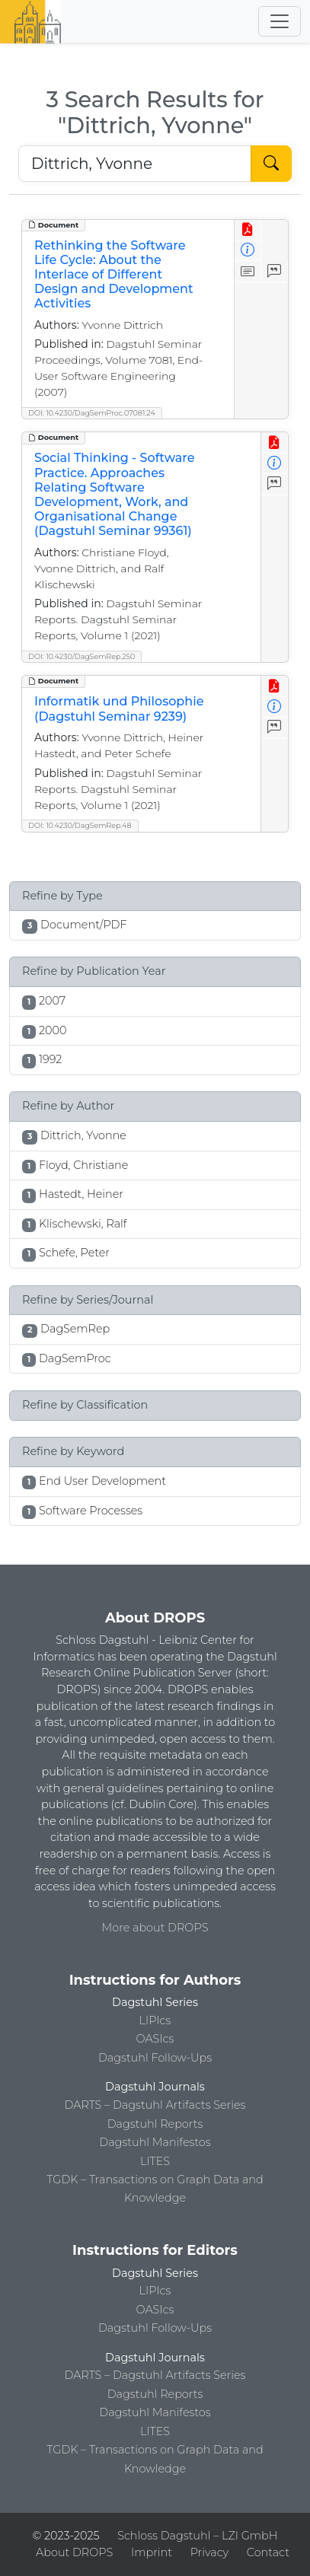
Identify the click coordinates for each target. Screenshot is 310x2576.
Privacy (209, 2552)
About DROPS (74, 2552)
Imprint (151, 2552)
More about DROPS (155, 1927)
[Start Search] (271, 163)
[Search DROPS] (134, 163)
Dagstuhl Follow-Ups (155, 2058)
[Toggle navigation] (279, 21)
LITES (155, 2161)
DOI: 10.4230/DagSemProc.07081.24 (91, 413)
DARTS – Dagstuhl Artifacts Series (155, 2105)
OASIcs (155, 2039)
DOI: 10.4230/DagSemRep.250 (81, 656)
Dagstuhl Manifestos (154, 2142)
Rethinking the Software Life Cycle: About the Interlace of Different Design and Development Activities (113, 274)
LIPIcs (155, 2020)
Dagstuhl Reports (155, 2124)
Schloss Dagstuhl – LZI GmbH (197, 2536)
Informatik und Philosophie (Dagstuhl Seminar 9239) (118, 708)
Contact (268, 2552)
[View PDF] (248, 230)
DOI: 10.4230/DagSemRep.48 (80, 825)
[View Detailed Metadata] (248, 250)
